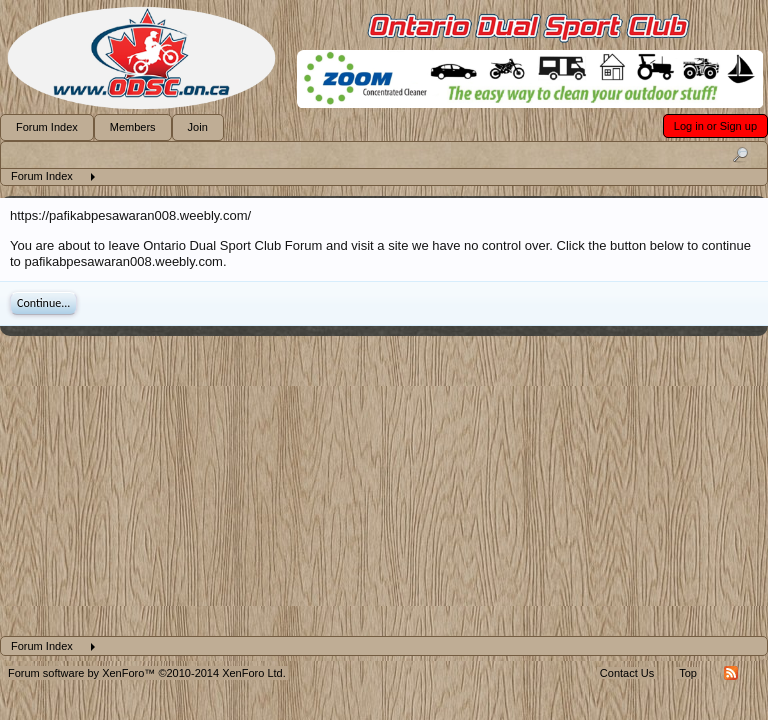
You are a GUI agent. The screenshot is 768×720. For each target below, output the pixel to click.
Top (688, 673)
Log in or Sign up (715, 126)
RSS (731, 673)
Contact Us (627, 673)
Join (198, 127)
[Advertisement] (384, 486)
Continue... (43, 303)
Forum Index (47, 127)
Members (133, 127)
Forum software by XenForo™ (147, 673)
